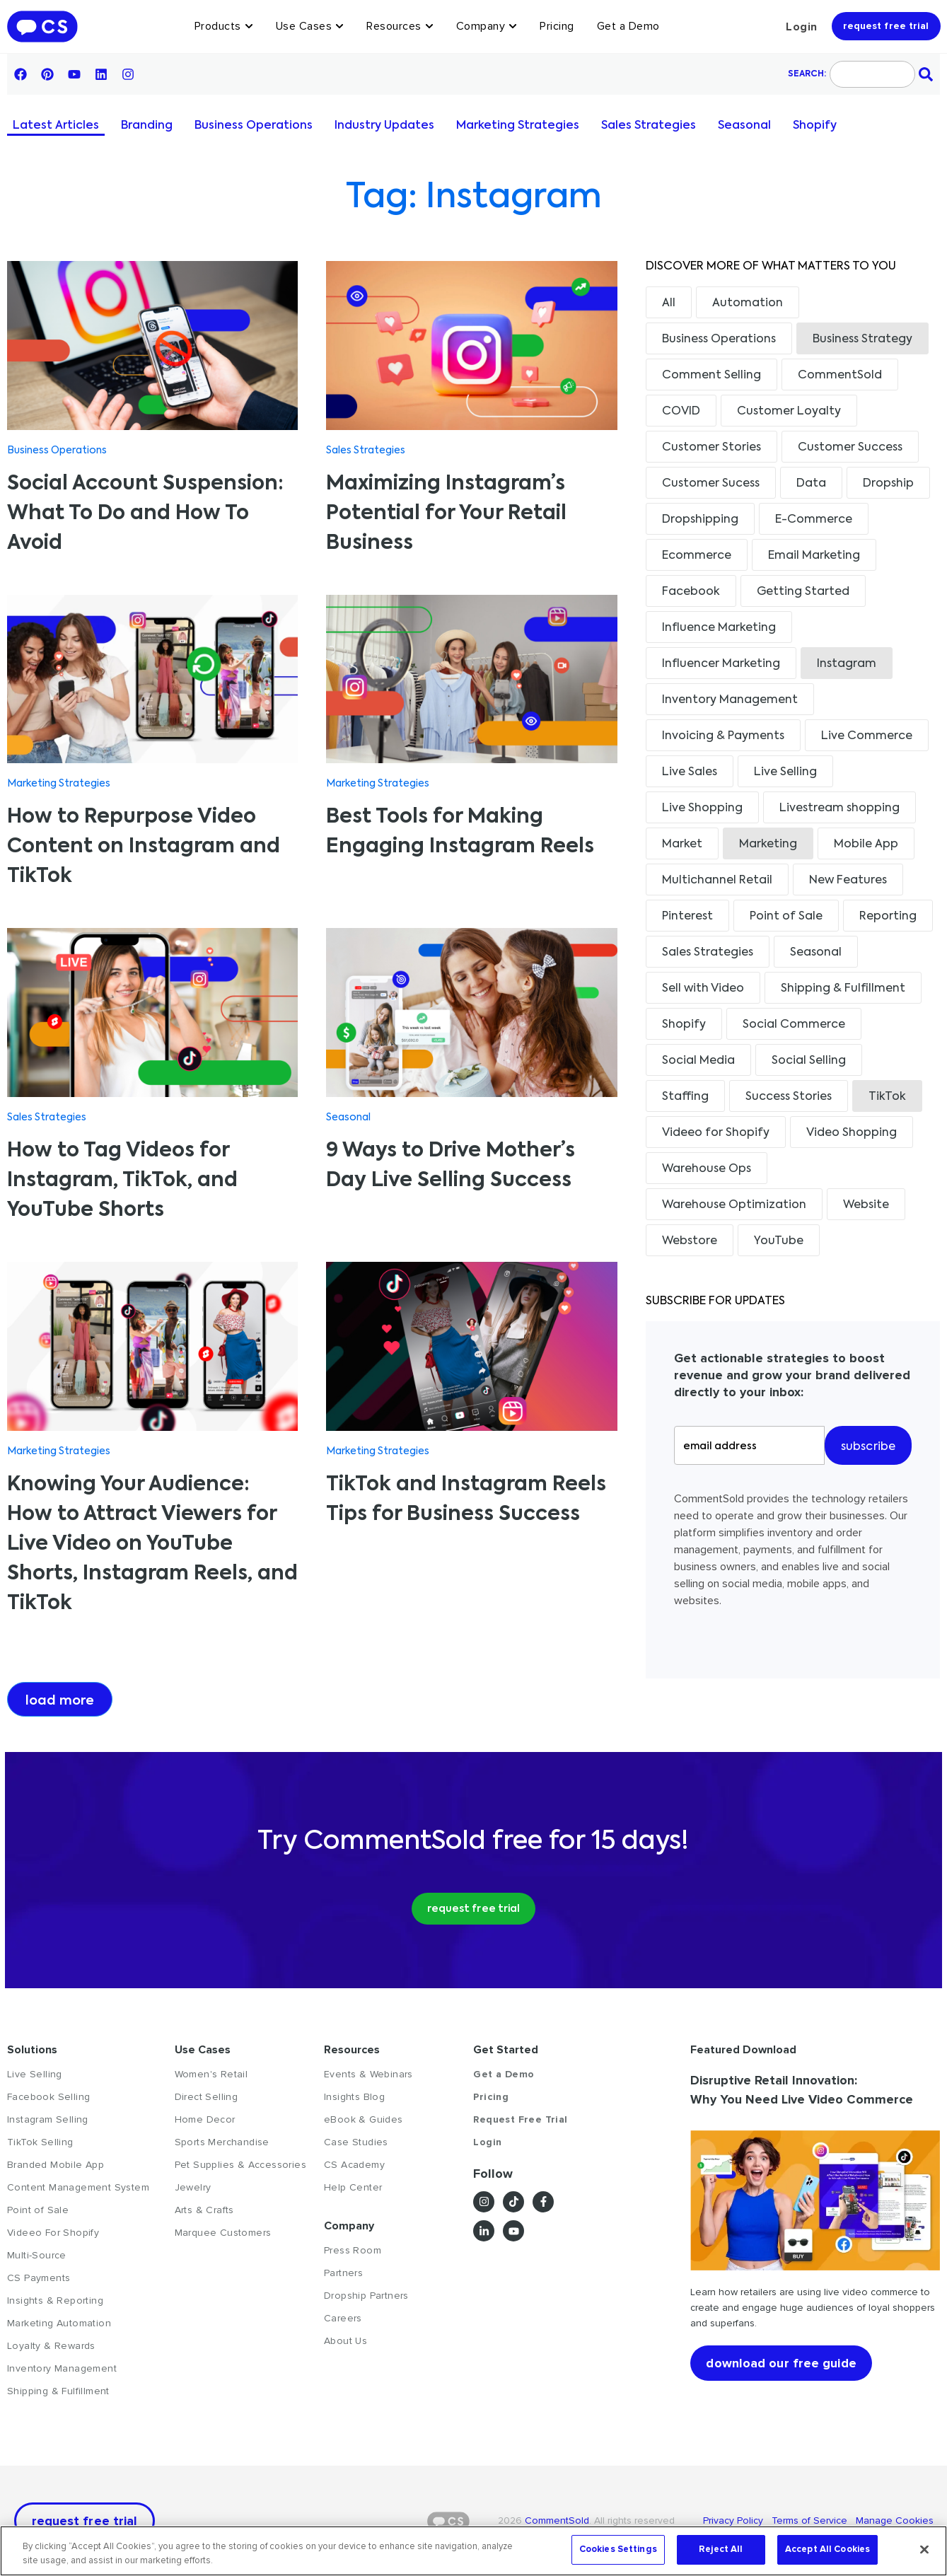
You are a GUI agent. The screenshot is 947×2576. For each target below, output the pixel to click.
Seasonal (744, 126)
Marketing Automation (59, 2323)
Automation (747, 303)
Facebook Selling (48, 2097)
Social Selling (809, 1061)
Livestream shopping (839, 808)
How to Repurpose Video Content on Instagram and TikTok (143, 846)
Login (802, 27)
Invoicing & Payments (723, 736)
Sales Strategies (648, 126)
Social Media (698, 1061)
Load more (59, 1701)
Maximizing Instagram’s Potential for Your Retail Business (446, 513)
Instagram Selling (47, 2119)
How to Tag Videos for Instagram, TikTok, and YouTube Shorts (122, 1180)
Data (811, 483)
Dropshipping (700, 520)
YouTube (778, 1241)
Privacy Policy (737, 2520)
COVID (681, 411)
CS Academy (354, 2165)
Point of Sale (786, 916)
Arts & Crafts (204, 2210)
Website (866, 1205)
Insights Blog (354, 2097)
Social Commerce (794, 1025)
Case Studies (356, 2142)
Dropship (888, 483)
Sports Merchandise (222, 2142)
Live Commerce (866, 736)
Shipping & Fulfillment (843, 988)
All (668, 303)
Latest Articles (56, 126)
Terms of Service (811, 2520)
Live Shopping (702, 808)
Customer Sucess (711, 483)
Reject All (721, 2549)
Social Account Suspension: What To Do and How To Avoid (145, 513)
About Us (345, 2341)
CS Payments (38, 2278)
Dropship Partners (366, 2296)
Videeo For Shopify (53, 2233)
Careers (343, 2318)
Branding (147, 126)
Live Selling (785, 772)
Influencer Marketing (721, 664)
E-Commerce (813, 520)
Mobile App (866, 844)
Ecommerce (696, 556)
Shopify (815, 126)
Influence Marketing (719, 628)
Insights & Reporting (55, 2300)
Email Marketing (814, 556)
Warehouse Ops (706, 1169)
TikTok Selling (40, 2142)
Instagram (846, 664)
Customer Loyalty (789, 411)
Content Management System (78, 2187)
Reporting (888, 916)
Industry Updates (384, 126)
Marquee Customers (223, 2233)
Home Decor (205, 2119)
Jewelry (193, 2187)
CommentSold (840, 375)
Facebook (691, 592)
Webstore (689, 1241)
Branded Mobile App (55, 2165)
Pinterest (687, 916)
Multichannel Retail (717, 880)
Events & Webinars (368, 2074)
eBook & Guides (363, 2119)
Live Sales (689, 772)
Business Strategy (862, 339)
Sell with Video (703, 988)
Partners (343, 2273)
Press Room (352, 2250)
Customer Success (850, 447)
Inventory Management (730, 700)
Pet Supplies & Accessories (240, 2165)
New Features (848, 880)
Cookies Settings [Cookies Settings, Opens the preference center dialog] (618, 2549)
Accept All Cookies (827, 2549)
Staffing (685, 1097)
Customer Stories (711, 447)
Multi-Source (36, 2255)
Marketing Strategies (517, 126)
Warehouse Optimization (734, 1205)
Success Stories (788, 1097)
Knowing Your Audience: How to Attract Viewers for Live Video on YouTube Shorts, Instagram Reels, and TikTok (152, 1544)
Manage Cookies (893, 2520)
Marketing (768, 844)
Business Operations (253, 126)
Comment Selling (711, 375)
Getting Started (803, 592)
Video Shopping (851, 1133)
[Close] (924, 2549)
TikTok (887, 1097)
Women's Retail (211, 2074)
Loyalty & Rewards (51, 2346)
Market (682, 844)
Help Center (353, 2187)
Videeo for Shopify (715, 1133)
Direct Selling (206, 2097)
